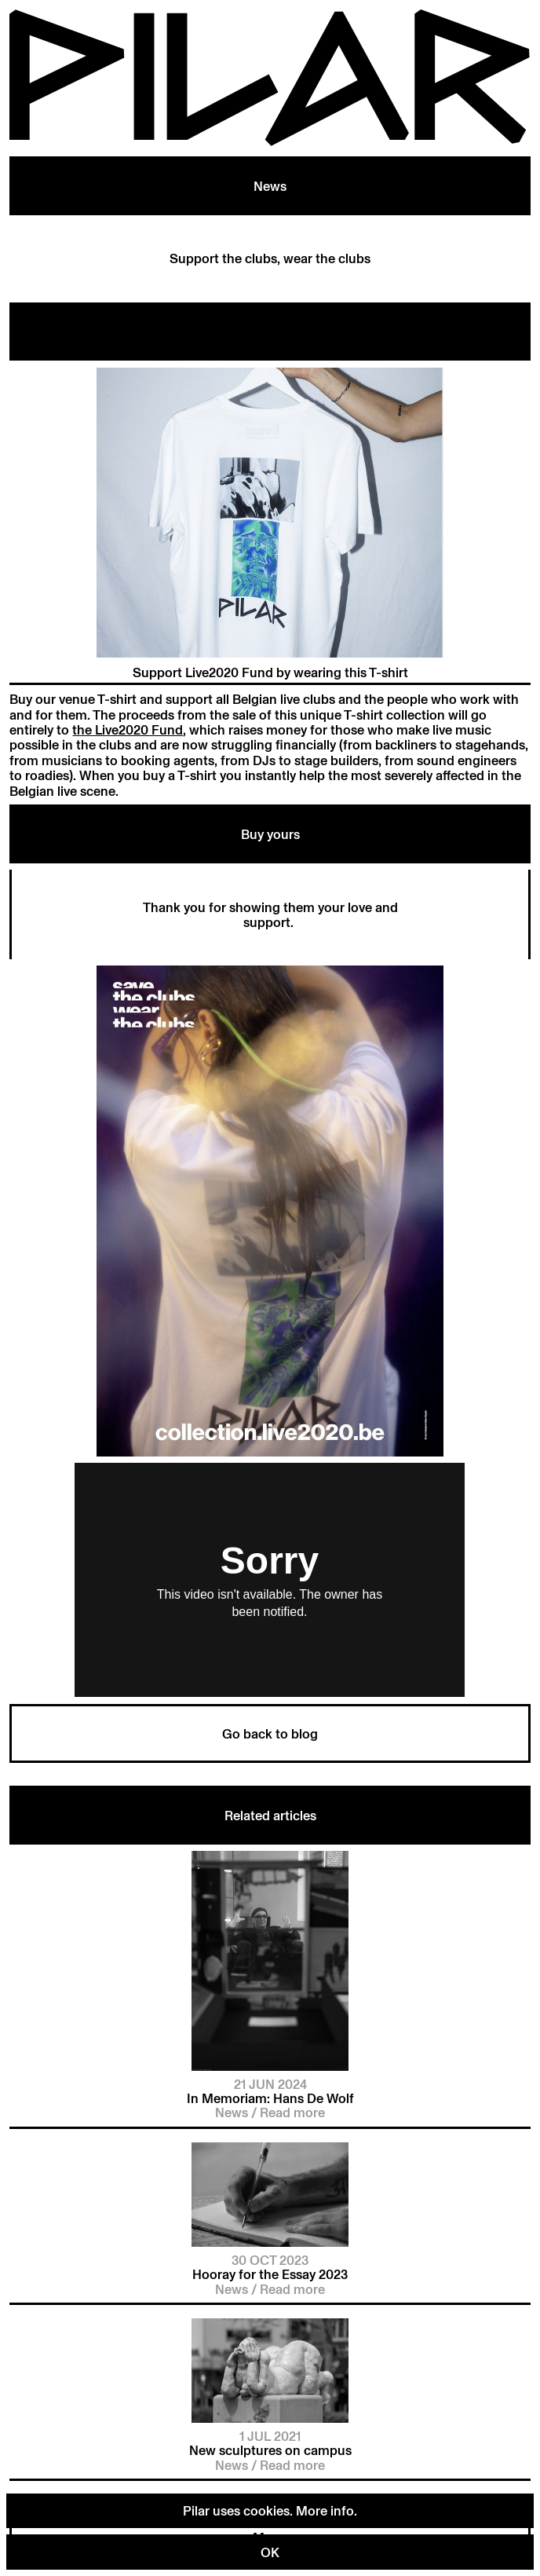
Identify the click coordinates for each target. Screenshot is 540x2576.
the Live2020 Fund (127, 729)
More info (325, 2510)
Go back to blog (270, 1733)
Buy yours (270, 834)
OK (270, 2552)
